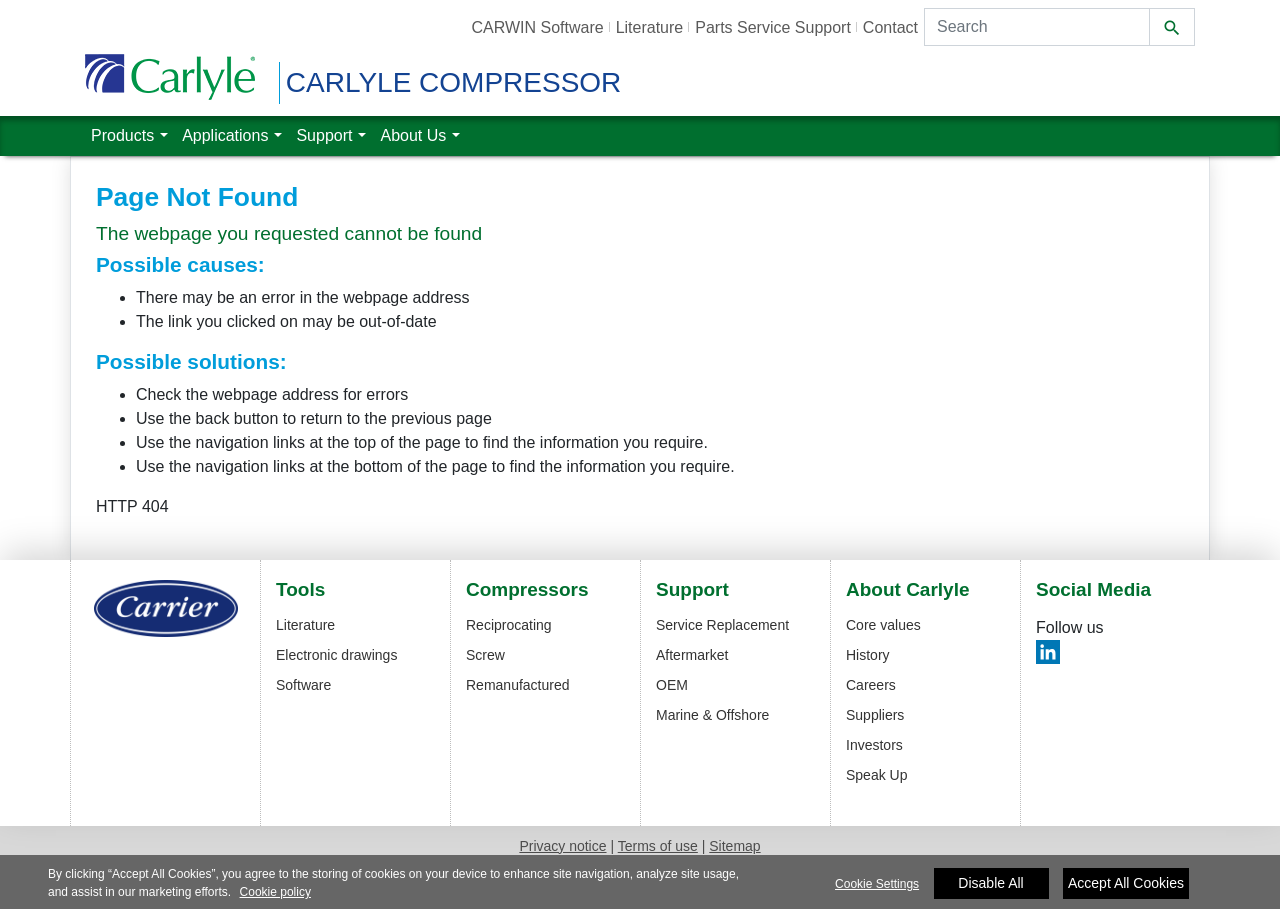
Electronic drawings (336, 655)
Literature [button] (650, 27)
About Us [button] (413, 133)
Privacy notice (562, 846)
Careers (871, 685)
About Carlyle (908, 590)
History (868, 655)
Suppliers (875, 715)
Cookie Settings (877, 892)
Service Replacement (722, 625)
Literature (305, 625)
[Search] (1037, 27)
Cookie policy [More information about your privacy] (275, 900)
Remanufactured (518, 685)
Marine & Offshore (712, 715)
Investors (874, 745)
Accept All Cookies (1126, 891)
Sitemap (734, 846)
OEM (672, 685)
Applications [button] (225, 133)
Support (692, 590)
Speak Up (876, 775)
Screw (485, 655)
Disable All (990, 891)
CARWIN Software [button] (537, 27)
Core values (883, 625)
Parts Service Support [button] (773, 27)
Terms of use (658, 846)
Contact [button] (890, 27)
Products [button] (122, 133)
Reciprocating (509, 625)
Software (303, 685)
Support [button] (324, 133)
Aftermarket (692, 655)
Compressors (527, 590)
